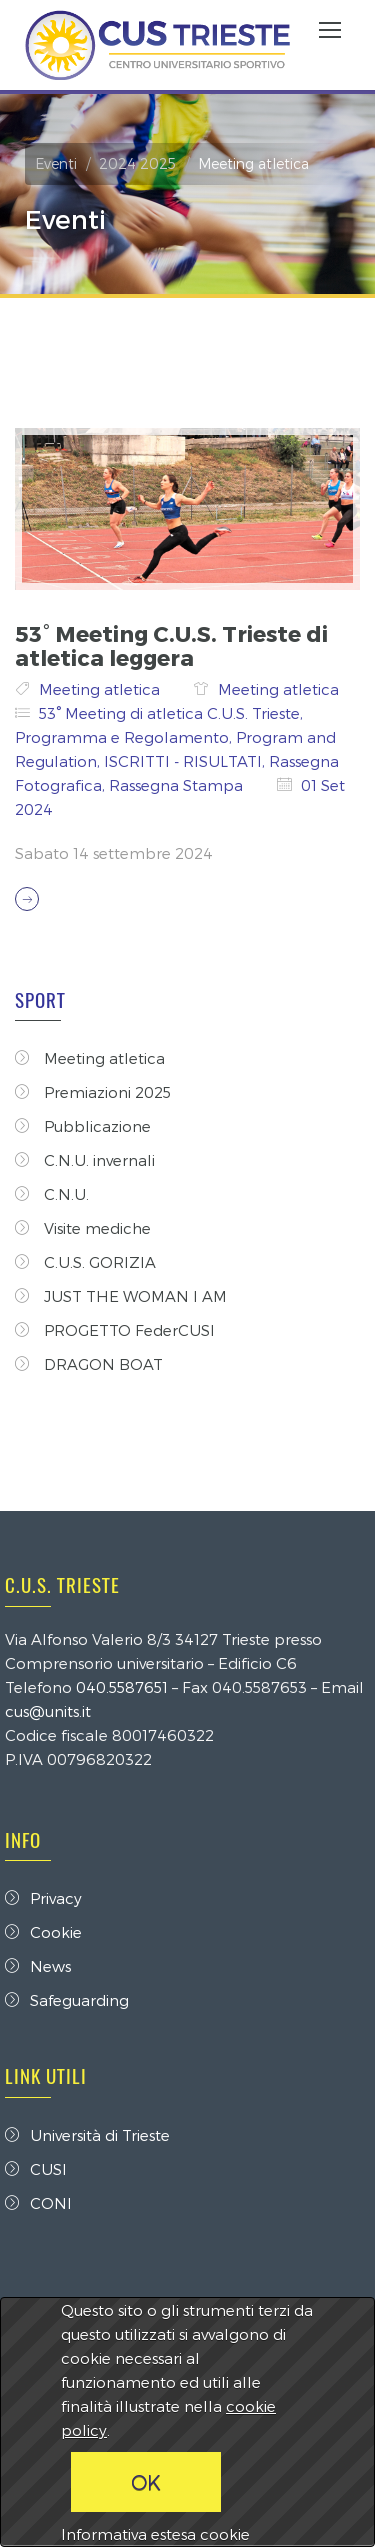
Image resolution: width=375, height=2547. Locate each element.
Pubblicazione (83, 1126)
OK (146, 2482)
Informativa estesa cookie (155, 2534)
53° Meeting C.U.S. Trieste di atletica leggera (171, 645)
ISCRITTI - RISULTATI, (186, 761)
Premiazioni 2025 (93, 1092)
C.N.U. (52, 1194)
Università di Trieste (87, 2135)
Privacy (43, 1898)
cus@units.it (48, 1711)
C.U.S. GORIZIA (85, 1262)
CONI (38, 2203)
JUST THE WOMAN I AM (121, 1296)
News (38, 1966)
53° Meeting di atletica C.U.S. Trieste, (171, 713)
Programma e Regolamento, (125, 737)
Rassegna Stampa (178, 785)
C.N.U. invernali (85, 1160)
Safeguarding (67, 2000)
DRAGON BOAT (89, 1364)
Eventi (56, 163)
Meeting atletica (101, 689)
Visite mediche (83, 1228)
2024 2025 (137, 163)
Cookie (43, 1932)
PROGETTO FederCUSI (115, 1330)
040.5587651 (122, 1687)
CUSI (36, 2169)
